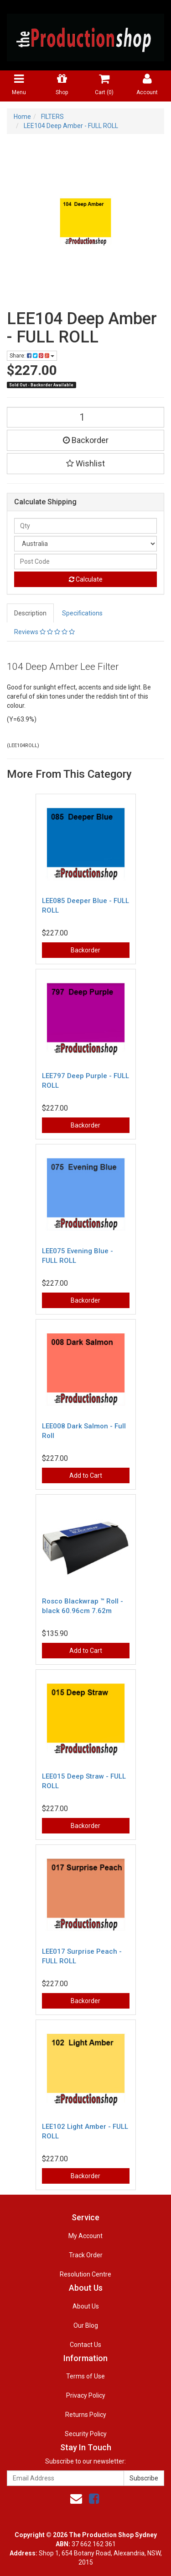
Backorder (86, 440)
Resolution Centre (85, 2274)
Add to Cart (85, 1475)
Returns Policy (85, 2414)
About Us (86, 2306)
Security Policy (86, 2433)
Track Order (86, 2255)
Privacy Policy (85, 2395)
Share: (32, 356)
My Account (85, 2235)
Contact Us (85, 2344)
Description (30, 613)
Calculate (86, 579)
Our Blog (85, 2325)
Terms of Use (85, 2376)
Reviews (44, 632)
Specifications (82, 613)
